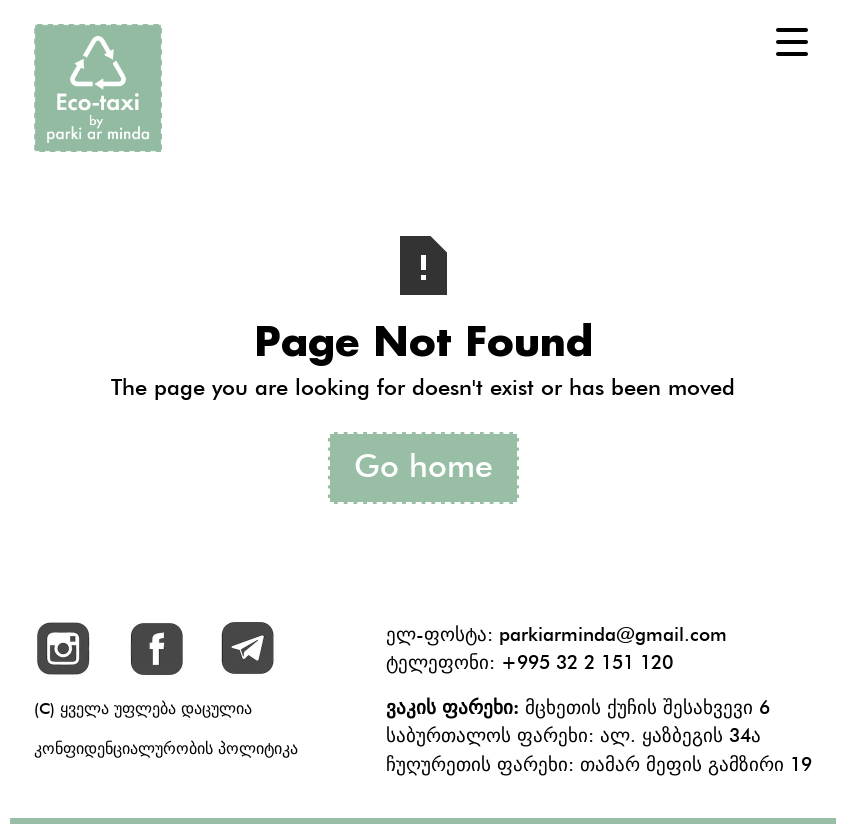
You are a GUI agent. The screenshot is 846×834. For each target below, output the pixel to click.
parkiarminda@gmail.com (613, 634)
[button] (792, 42)
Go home (423, 465)
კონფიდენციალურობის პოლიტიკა (166, 748)
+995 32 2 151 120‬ (587, 662)
